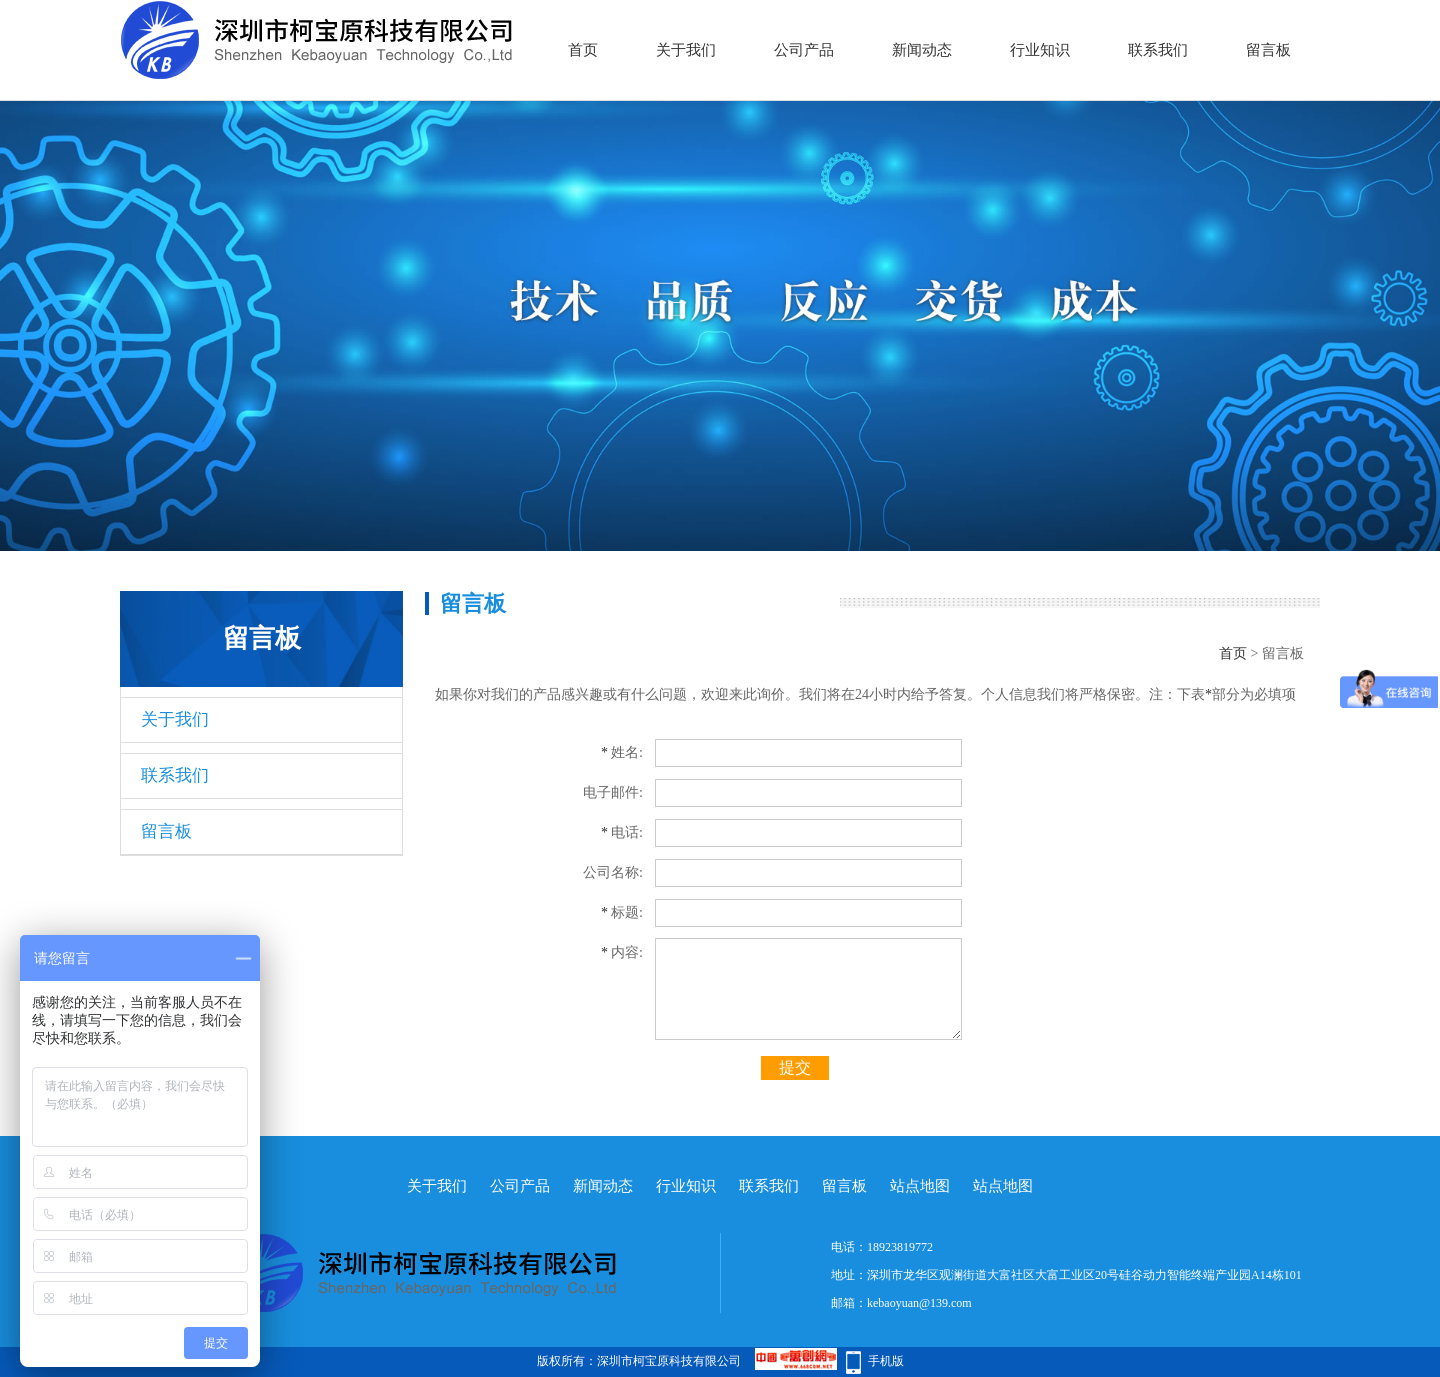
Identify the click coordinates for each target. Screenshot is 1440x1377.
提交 (795, 1067)
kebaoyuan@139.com (919, 1303)
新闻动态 (922, 50)
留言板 (1268, 50)
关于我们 (686, 50)
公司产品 (804, 50)
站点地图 (920, 1186)
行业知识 (1040, 50)
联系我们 (1158, 50)
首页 (583, 50)
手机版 (886, 1361)
